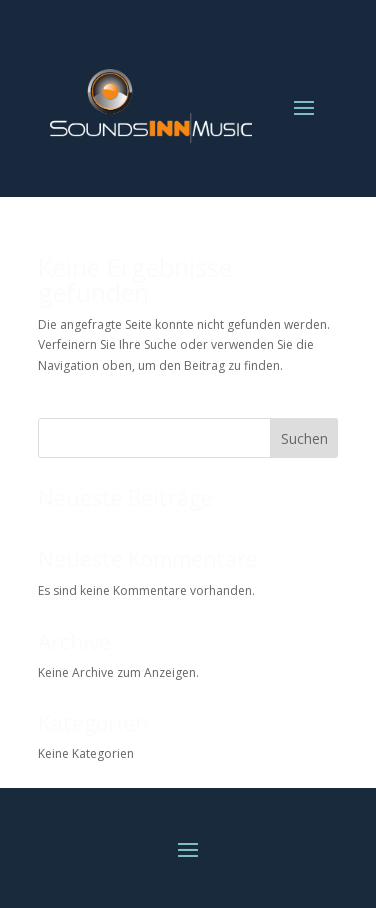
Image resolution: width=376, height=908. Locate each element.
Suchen (304, 438)
